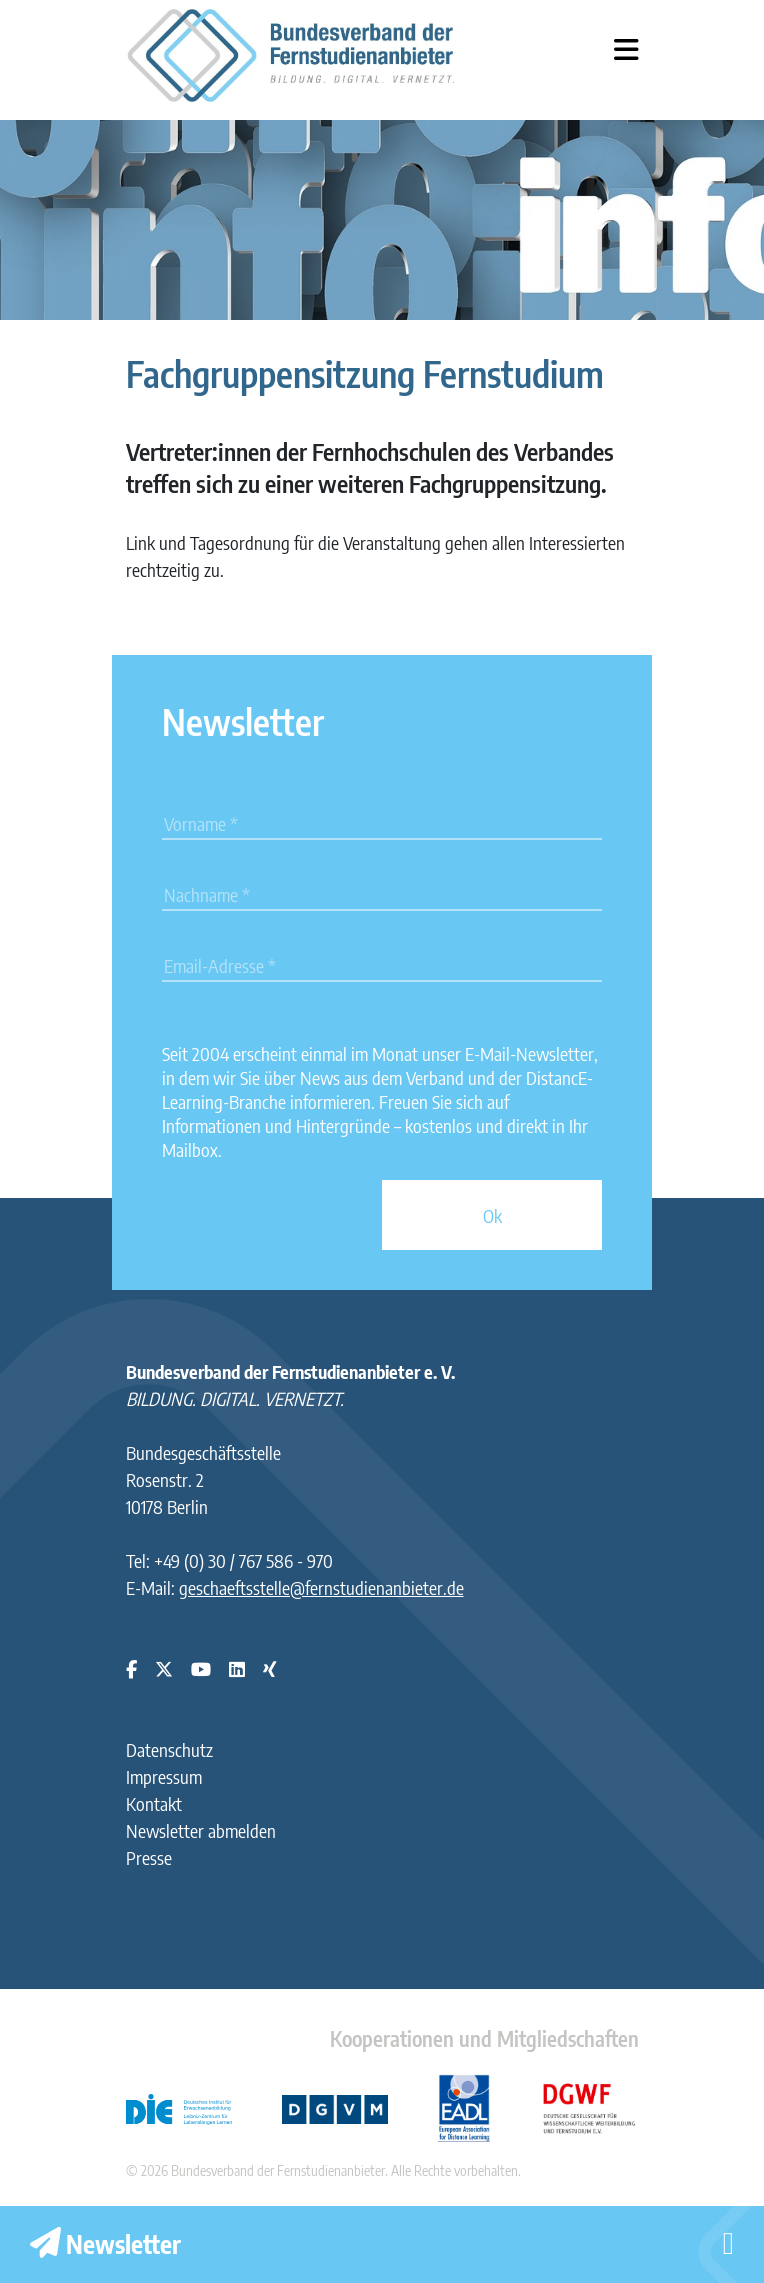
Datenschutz (169, 1749)
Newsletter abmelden (201, 1830)
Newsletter (105, 2244)
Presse (149, 1857)
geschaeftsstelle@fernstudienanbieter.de (321, 1587)
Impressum (164, 1776)
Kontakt (154, 1803)
